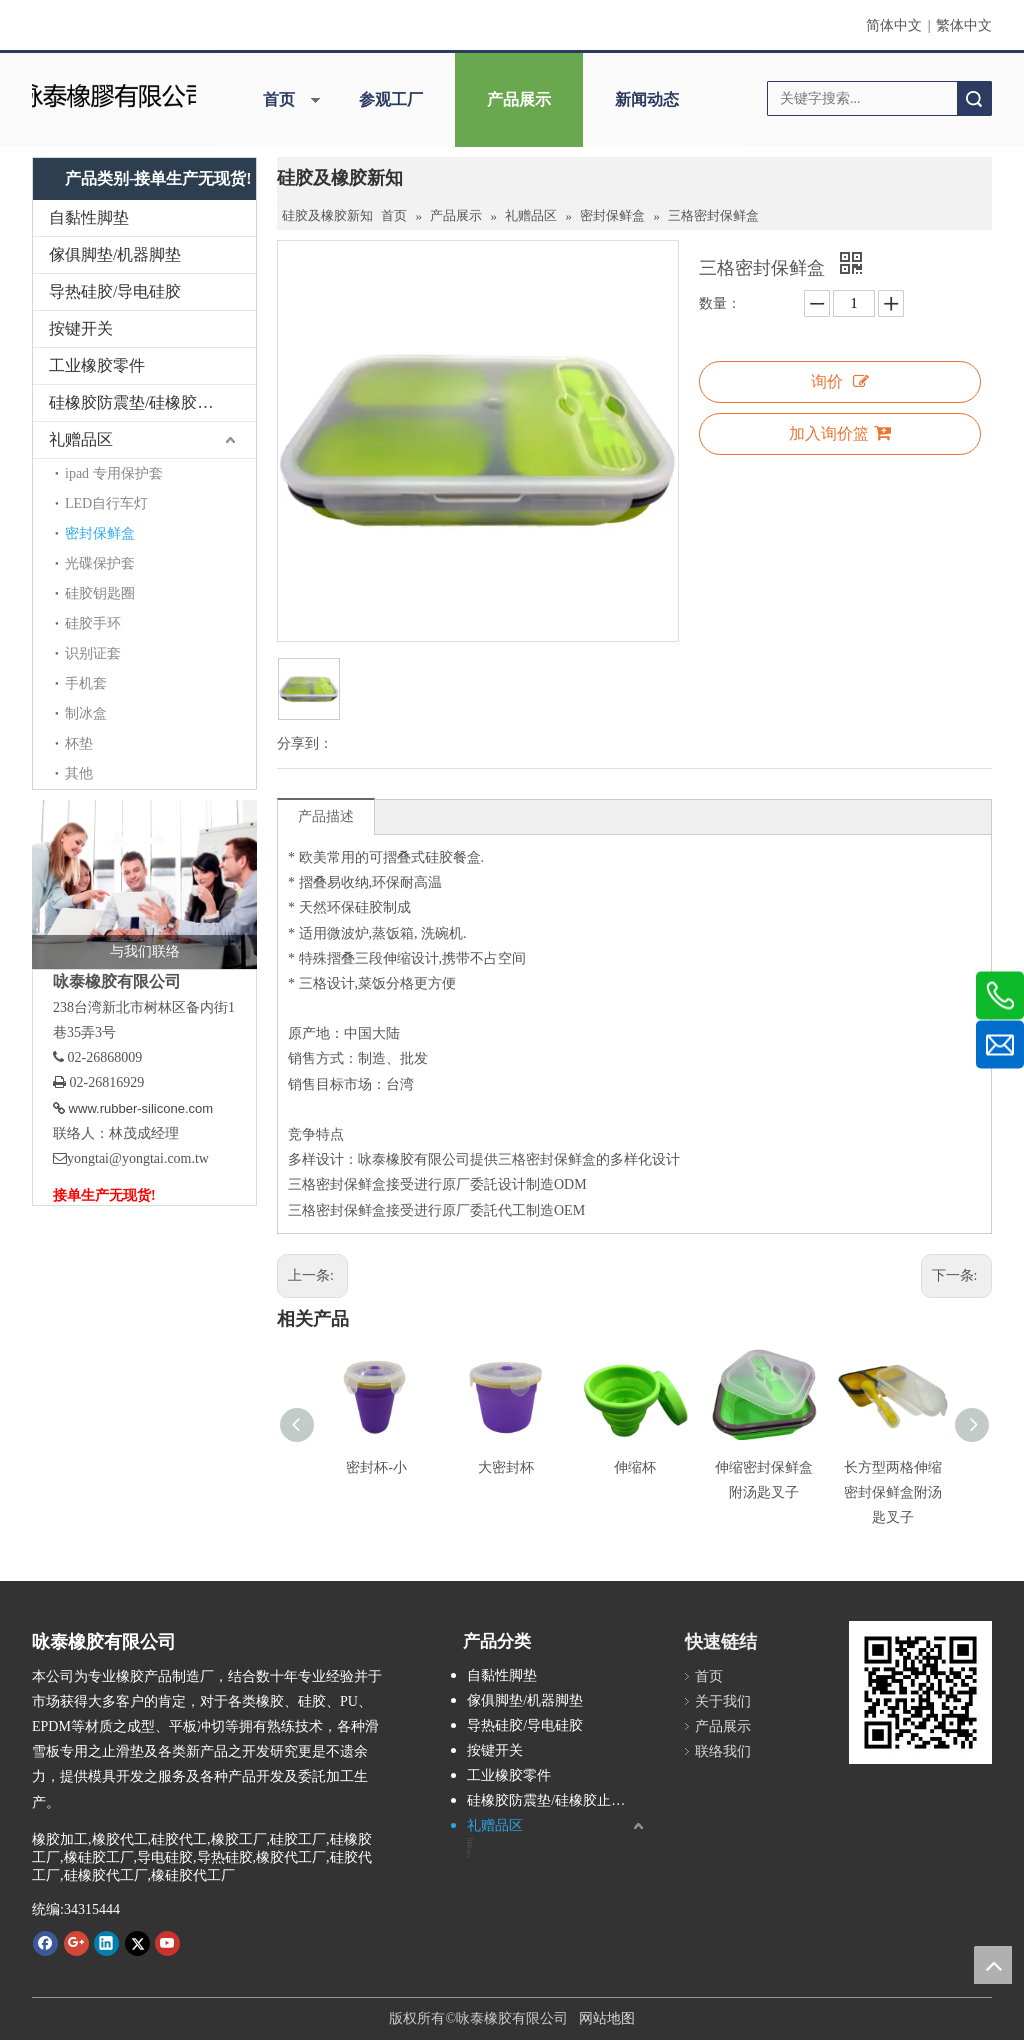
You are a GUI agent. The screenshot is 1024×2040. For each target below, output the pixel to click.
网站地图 (607, 2018)
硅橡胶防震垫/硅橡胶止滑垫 (147, 402)
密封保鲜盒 (100, 533)
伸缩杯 (635, 1467)
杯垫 (79, 743)
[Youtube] (167, 1943)
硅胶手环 (93, 623)
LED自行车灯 (106, 503)
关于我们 (723, 1701)
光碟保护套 (100, 563)
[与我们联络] (144, 884)
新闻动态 (647, 99)
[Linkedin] (106, 1943)
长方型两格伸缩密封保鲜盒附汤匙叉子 (893, 1492)
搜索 (974, 98)
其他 (79, 773)
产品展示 (519, 99)
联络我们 (723, 1751)
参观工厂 (391, 99)
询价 (840, 381)
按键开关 (81, 328)
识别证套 (93, 653)
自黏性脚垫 (89, 217)
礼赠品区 (81, 439)
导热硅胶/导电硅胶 (115, 291)
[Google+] (76, 1943)
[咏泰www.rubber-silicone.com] (920, 1692)
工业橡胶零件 (97, 365)
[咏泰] (113, 93)
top (993, 1965)
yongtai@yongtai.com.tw (138, 1158)
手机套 (86, 683)
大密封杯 (506, 1467)
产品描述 (326, 816)
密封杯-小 (376, 1467)
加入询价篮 (840, 433)
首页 (279, 99)
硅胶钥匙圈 (100, 593)
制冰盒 (86, 713)
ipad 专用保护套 (114, 473)
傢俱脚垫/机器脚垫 (115, 254)
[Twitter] (137, 1943)
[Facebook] (45, 1943)
